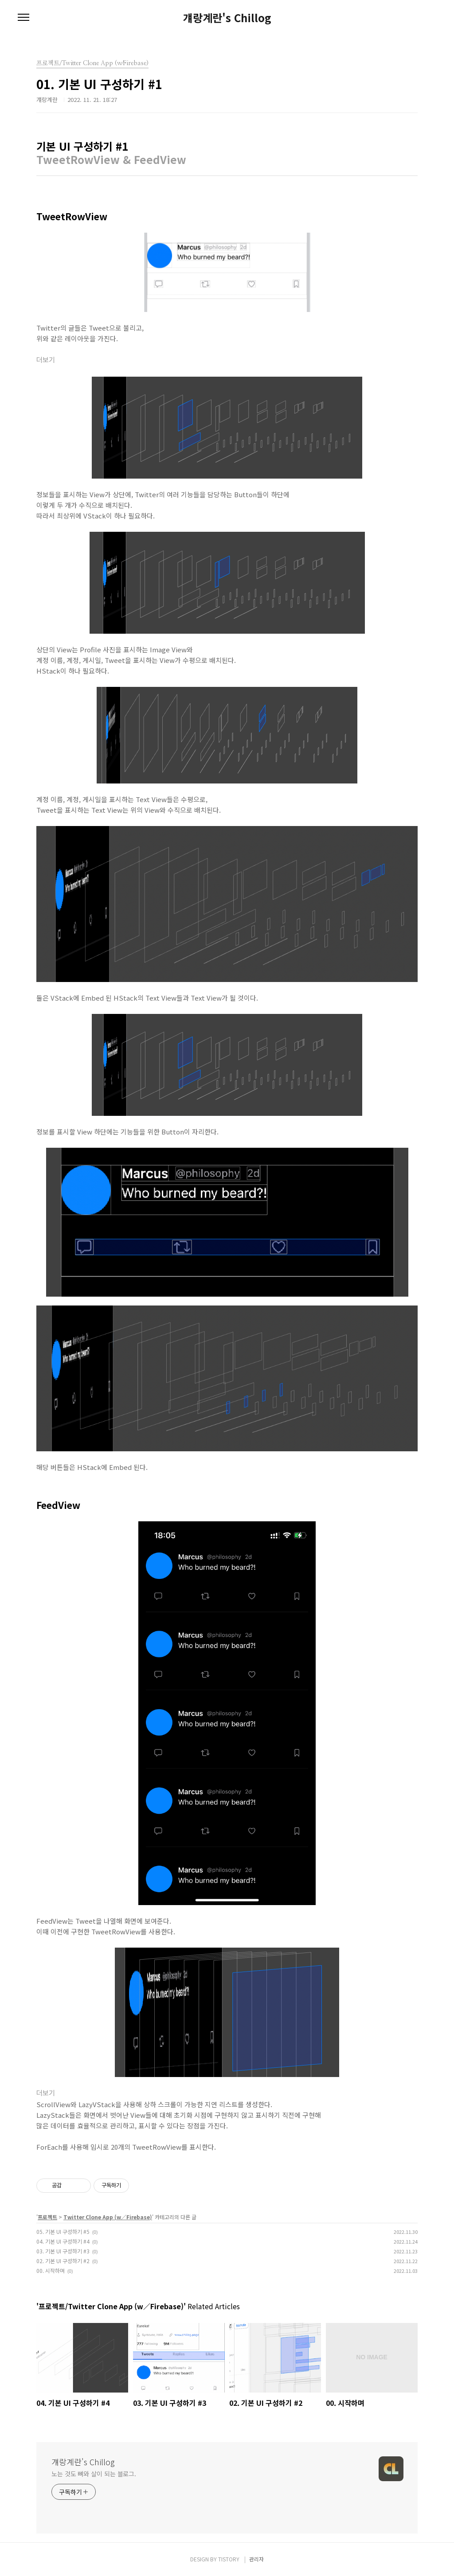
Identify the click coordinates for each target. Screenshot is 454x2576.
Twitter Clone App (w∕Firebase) (107, 2217)
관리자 (256, 2559)
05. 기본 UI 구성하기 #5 (63, 2231)
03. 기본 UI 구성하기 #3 (63, 2251)
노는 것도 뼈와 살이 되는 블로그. (93, 2473)
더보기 (45, 360)
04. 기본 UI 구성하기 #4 (63, 2241)
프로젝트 (47, 2217)
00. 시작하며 (50, 2270)
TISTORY (228, 2559)
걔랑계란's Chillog (227, 17)
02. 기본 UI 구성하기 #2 (63, 2260)
